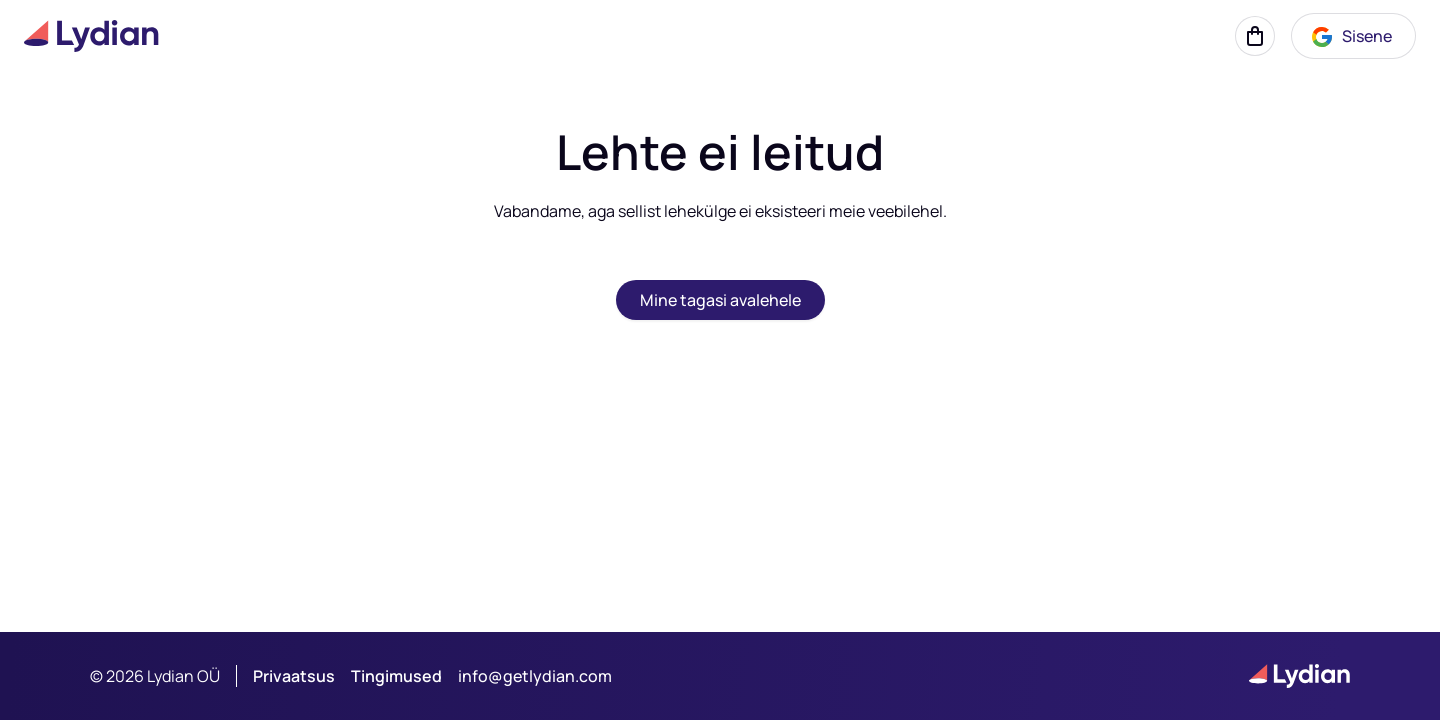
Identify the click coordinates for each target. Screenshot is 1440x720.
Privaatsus (294, 676)
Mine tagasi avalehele (720, 300)
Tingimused (396, 676)
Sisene (1351, 37)
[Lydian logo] (91, 36)
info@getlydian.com (535, 676)
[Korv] (1255, 36)
